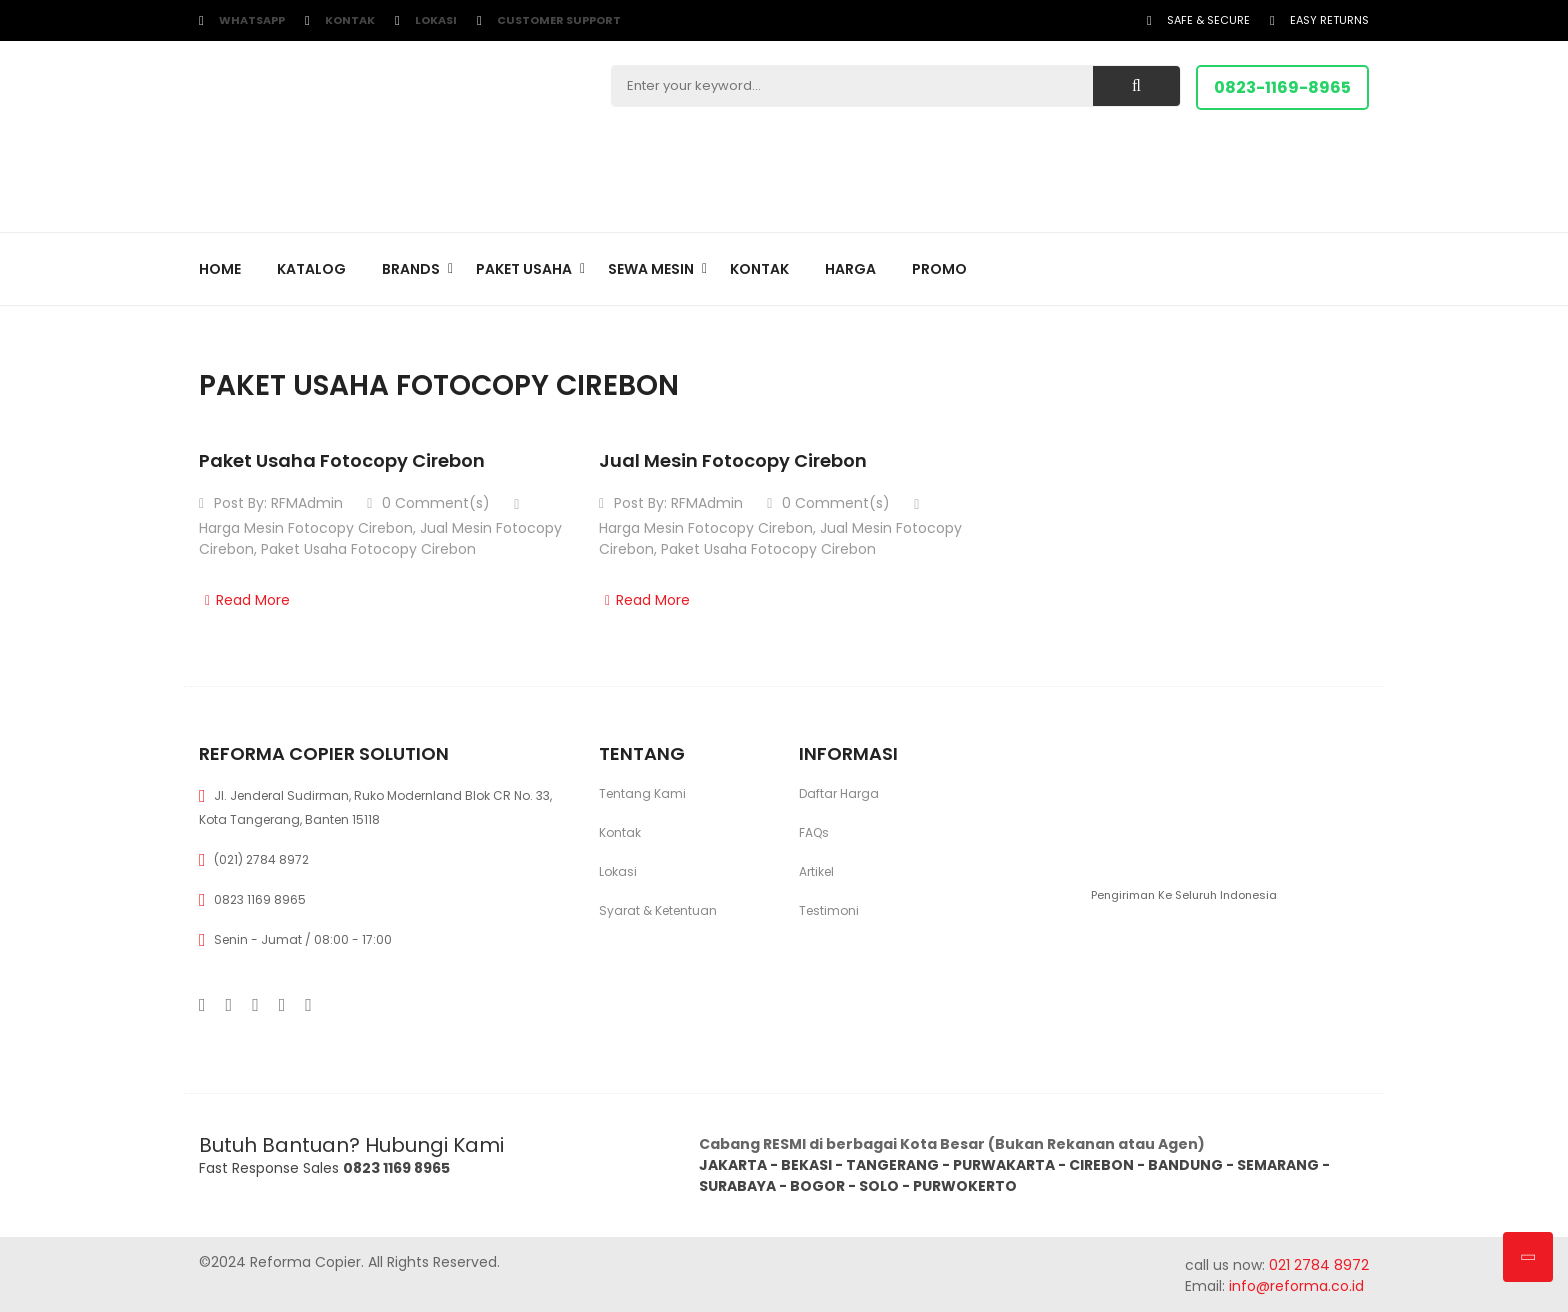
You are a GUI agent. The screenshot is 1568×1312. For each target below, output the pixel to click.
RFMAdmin (307, 503)
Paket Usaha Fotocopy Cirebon (342, 460)
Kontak (350, 20)
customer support (559, 20)
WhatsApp (252, 20)
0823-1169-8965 (1282, 87)
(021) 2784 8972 (261, 859)
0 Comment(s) (428, 503)
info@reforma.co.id (1294, 1286)
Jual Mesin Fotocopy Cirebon (733, 460)
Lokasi (436, 20)
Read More (244, 600)
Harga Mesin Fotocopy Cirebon (306, 528)
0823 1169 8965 (260, 899)
